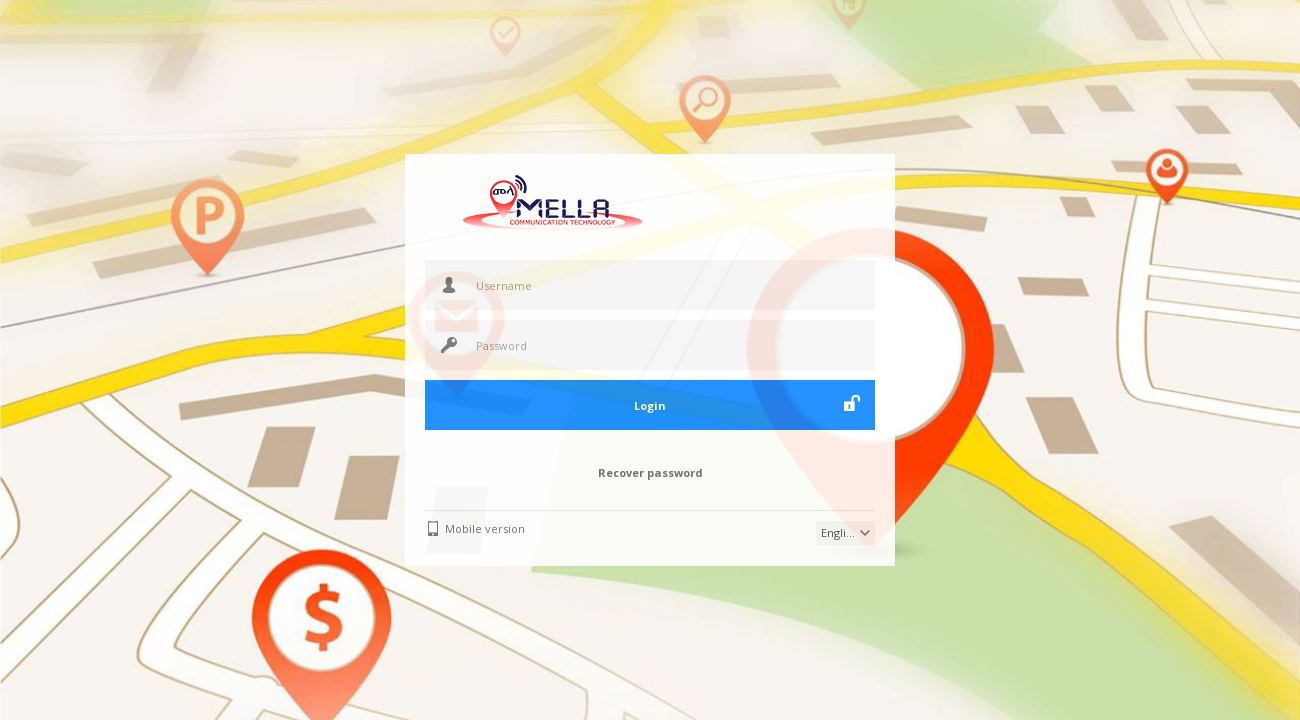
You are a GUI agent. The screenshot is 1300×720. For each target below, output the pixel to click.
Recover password (650, 472)
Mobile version (485, 528)
